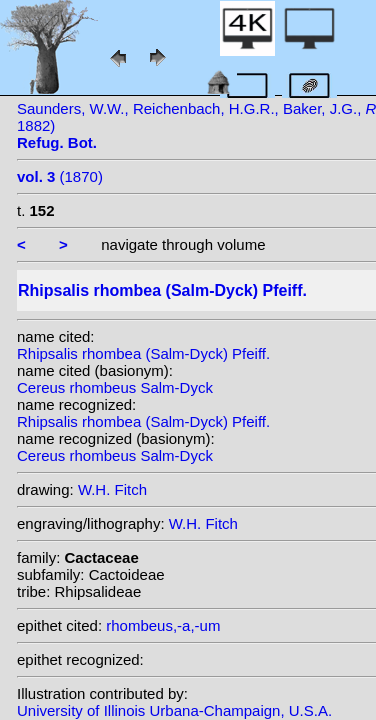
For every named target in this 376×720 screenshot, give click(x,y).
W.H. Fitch (112, 489)
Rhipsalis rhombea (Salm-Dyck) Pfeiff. (143, 353)
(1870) (60, 176)
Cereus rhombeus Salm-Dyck (115, 387)
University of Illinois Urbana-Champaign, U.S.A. (174, 710)
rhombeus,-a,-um (163, 625)
